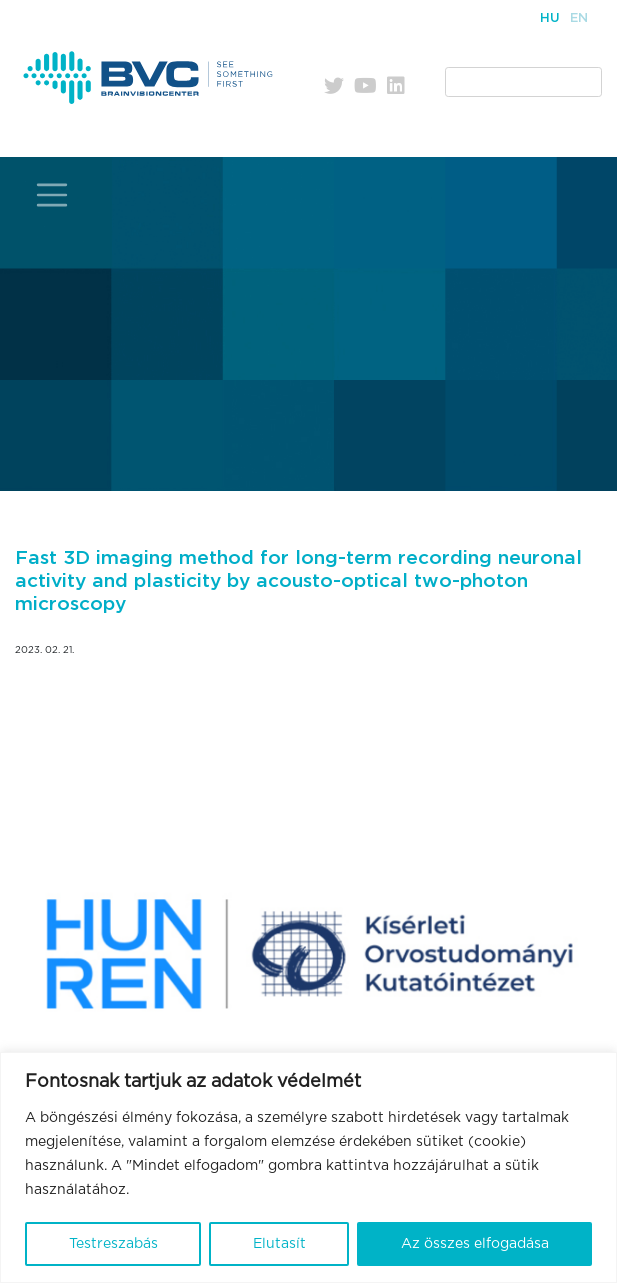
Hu (550, 18)
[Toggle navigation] (52, 195)
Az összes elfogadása (475, 1244)
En (579, 18)
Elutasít (279, 1244)
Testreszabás (113, 1244)
